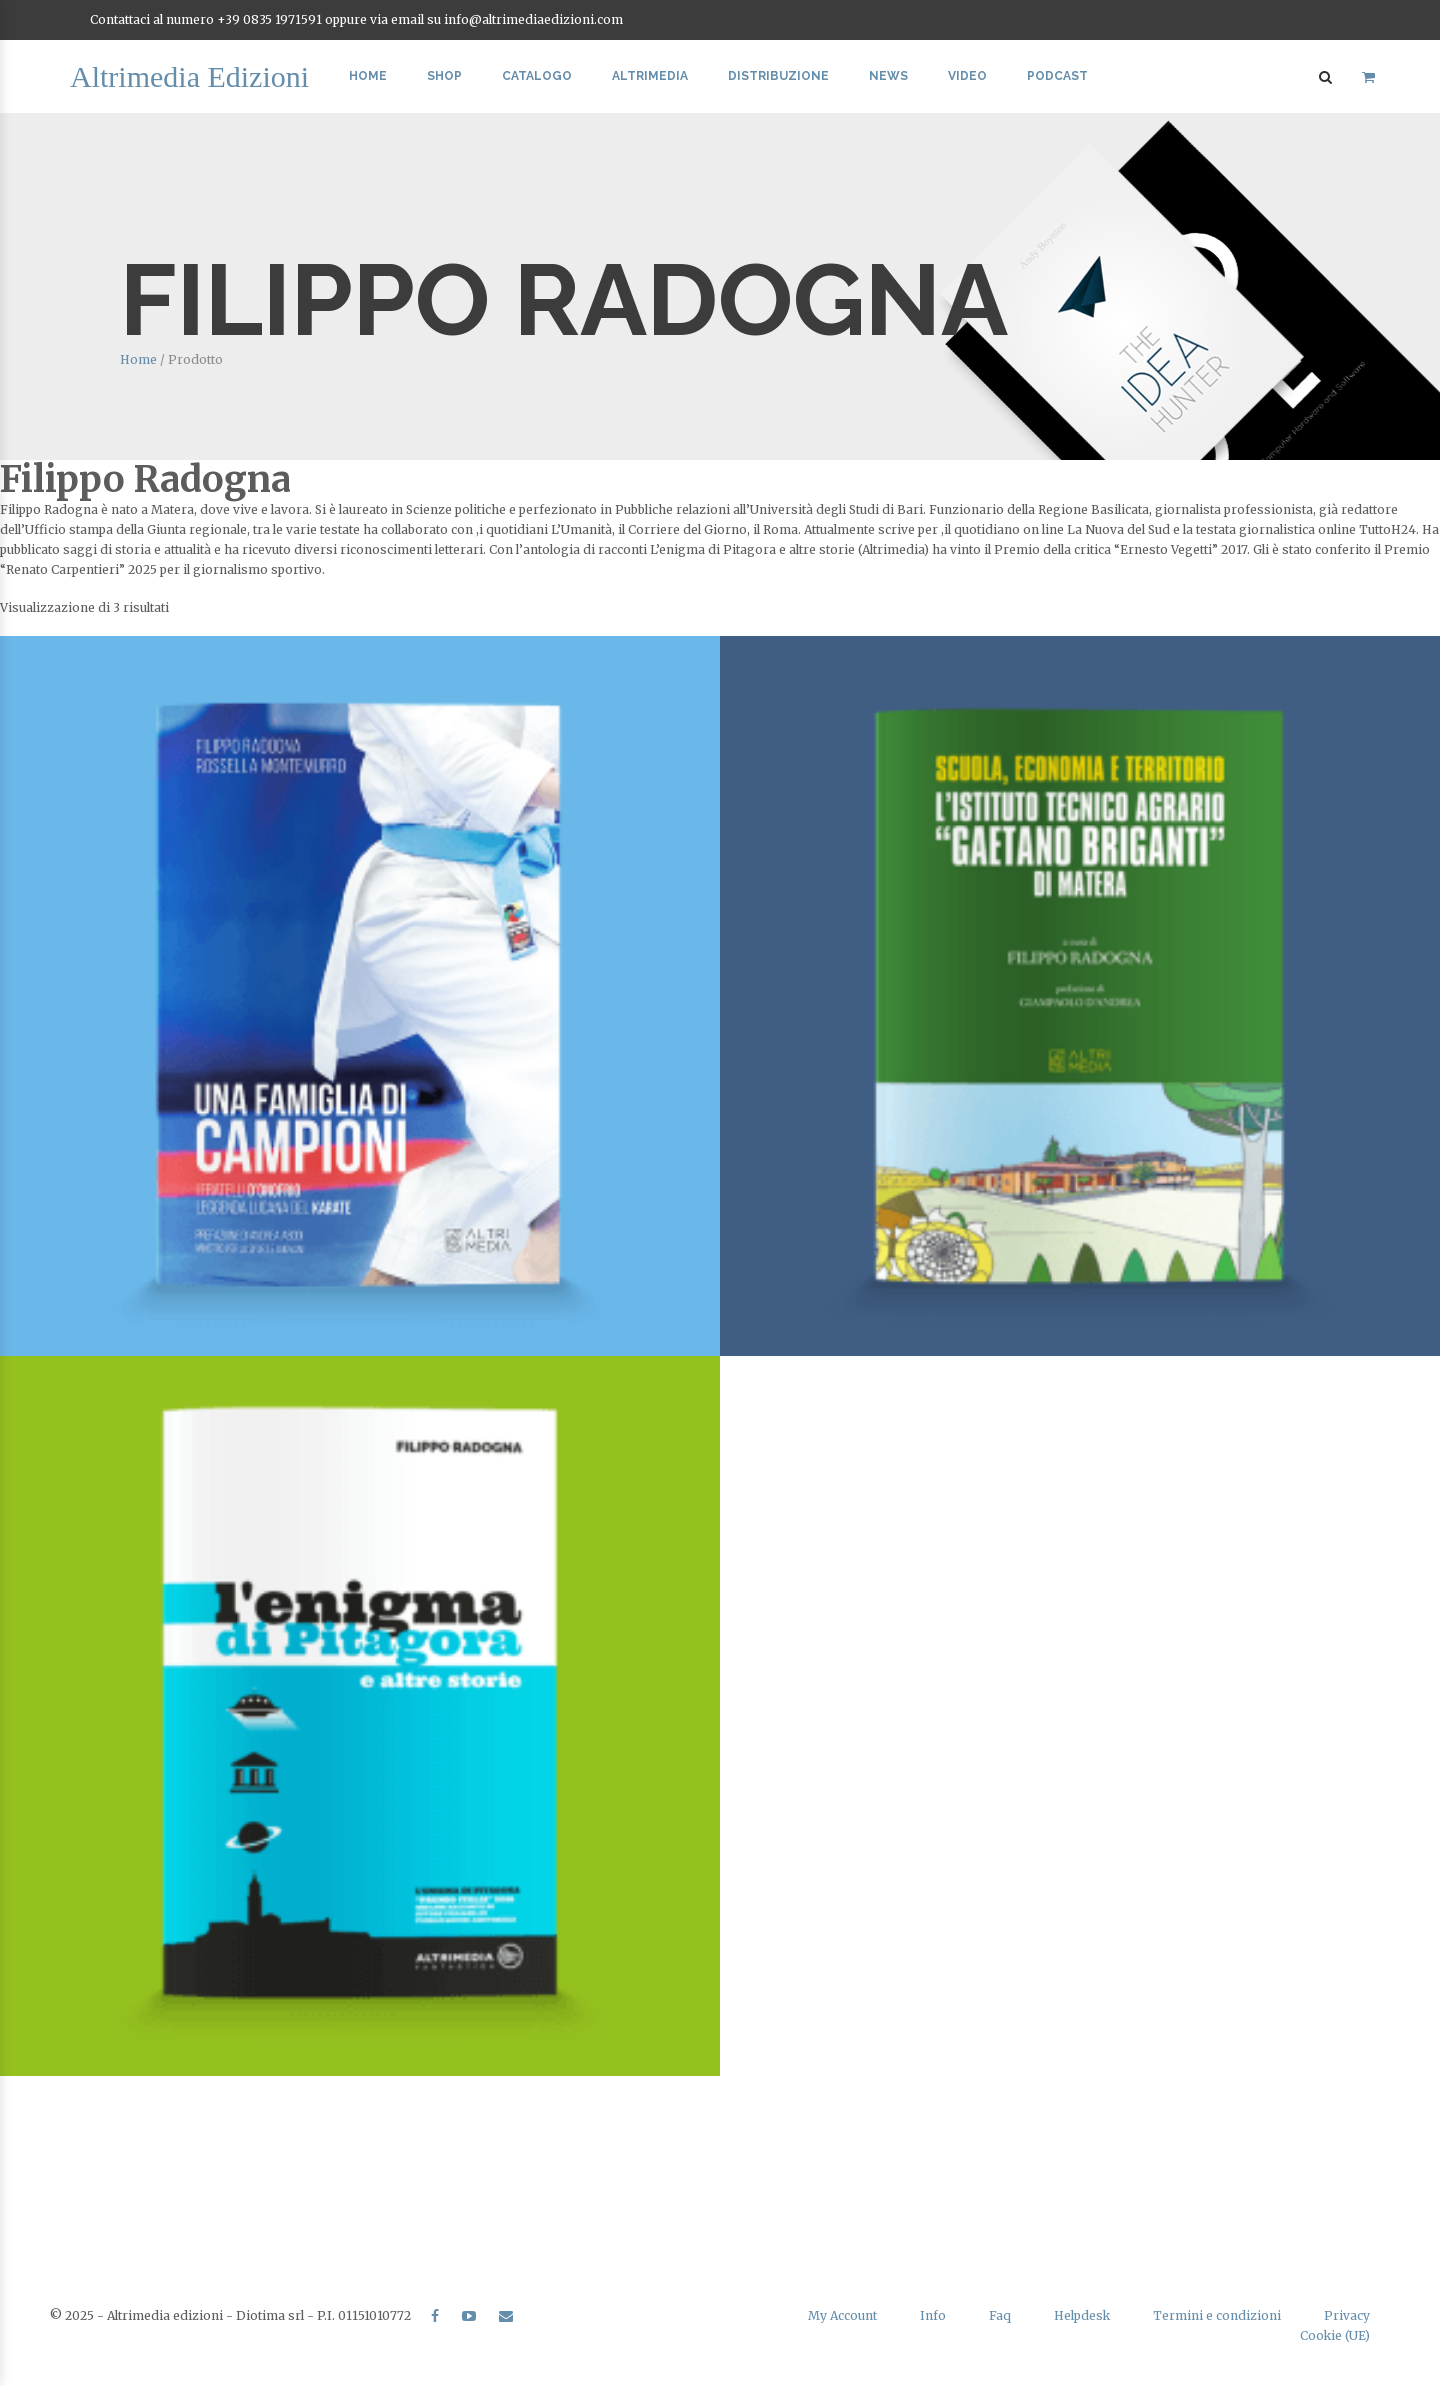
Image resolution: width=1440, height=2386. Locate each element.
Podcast (1057, 76)
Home (368, 76)
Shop (444, 76)
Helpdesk (1082, 2315)
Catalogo (537, 76)
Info (933, 2315)
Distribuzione (778, 76)
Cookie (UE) (1335, 2335)
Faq (1000, 2315)
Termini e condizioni (1217, 2315)
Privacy (1347, 2315)
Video (967, 76)
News (888, 76)
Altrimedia (650, 76)
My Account (842, 2315)
